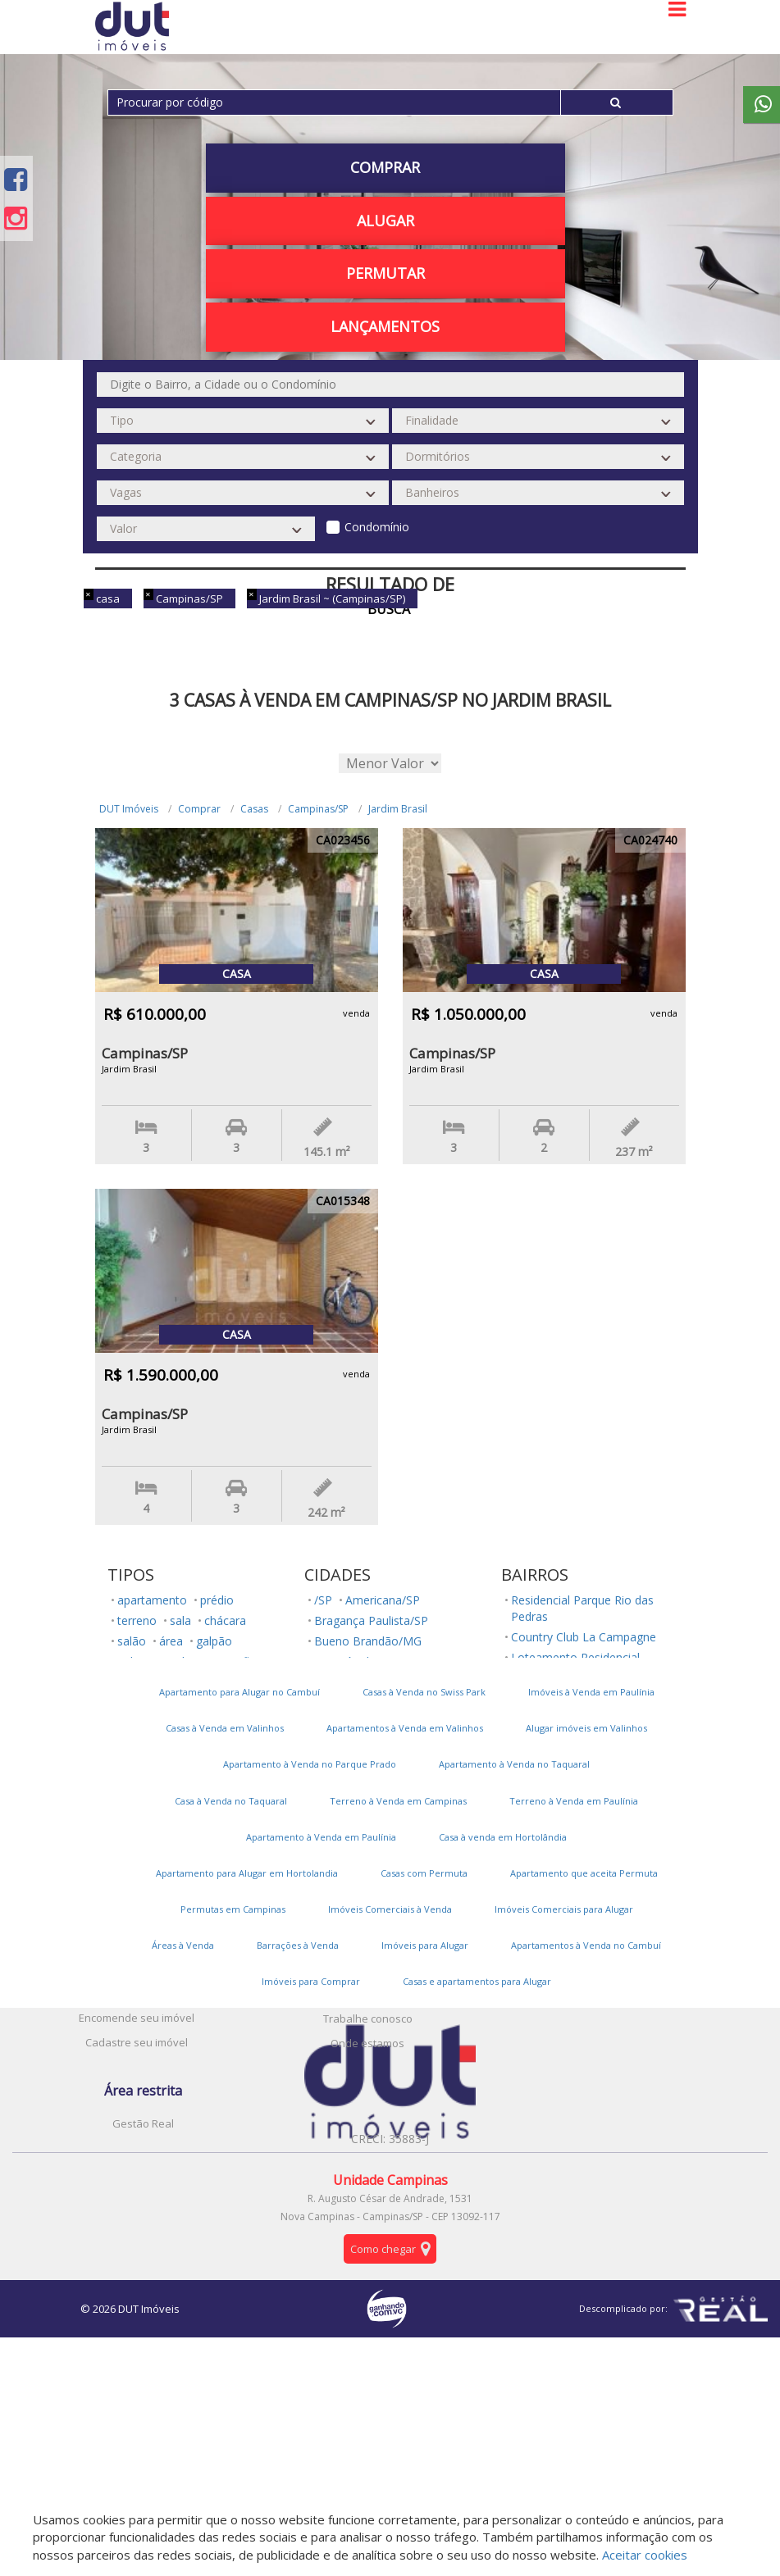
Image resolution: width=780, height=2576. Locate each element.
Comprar (385, 167)
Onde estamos (367, 2043)
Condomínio (376, 527)
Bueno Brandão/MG (368, 1641)
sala (180, 1620)
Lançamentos (385, 326)
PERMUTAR (385, 273)
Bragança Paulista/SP (371, 1620)
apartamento (152, 1600)
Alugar (385, 220)
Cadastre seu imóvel (136, 2042)
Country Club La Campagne (583, 1637)
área (171, 1641)
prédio (217, 1600)
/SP (323, 1600)
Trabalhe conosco (368, 2018)
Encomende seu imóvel (136, 2017)
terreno (137, 1620)
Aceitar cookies (644, 2554)
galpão (214, 1641)
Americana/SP (382, 1600)
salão (131, 1641)
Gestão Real (143, 2123)
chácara (225, 1620)
